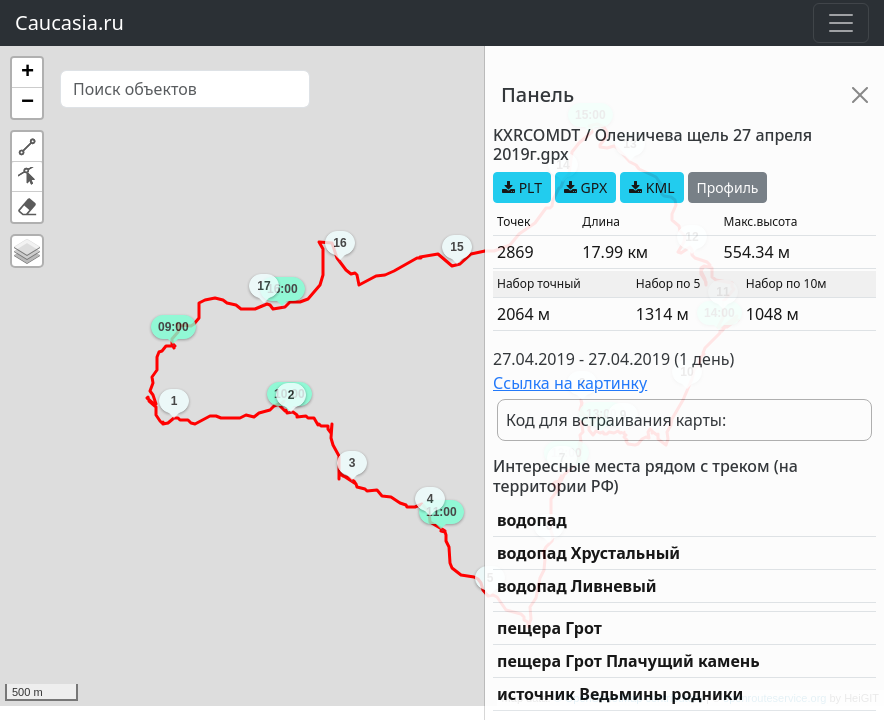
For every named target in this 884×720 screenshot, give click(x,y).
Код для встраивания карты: (616, 420)
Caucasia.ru (69, 22)
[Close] (860, 95)
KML (651, 187)
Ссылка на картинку (570, 383)
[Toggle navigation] (841, 23)
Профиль (728, 187)
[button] (27, 73)
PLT (522, 187)
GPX (585, 187)
